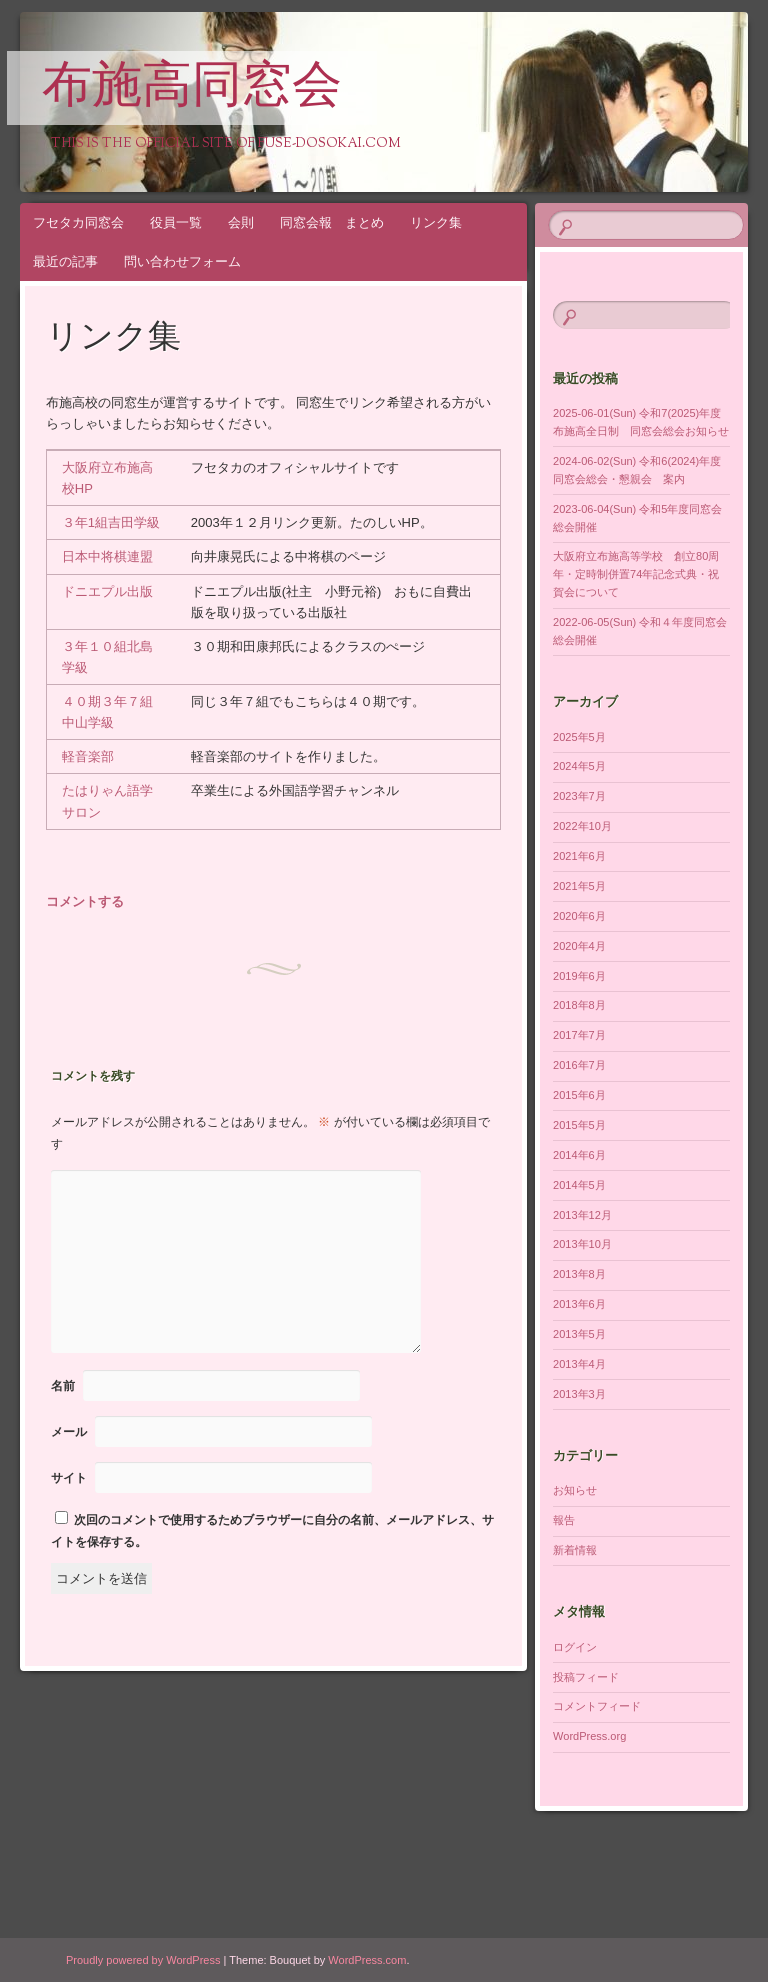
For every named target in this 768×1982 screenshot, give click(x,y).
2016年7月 (579, 1065)
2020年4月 (579, 946)
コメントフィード (597, 1706)
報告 (564, 1520)
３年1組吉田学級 (111, 522)
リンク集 (436, 222)
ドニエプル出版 (107, 591)
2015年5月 (579, 1125)
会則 (241, 222)
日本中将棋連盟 (107, 556)
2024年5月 (579, 766)
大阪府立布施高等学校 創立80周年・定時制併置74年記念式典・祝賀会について (636, 574)
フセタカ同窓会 (78, 222)
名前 (63, 1386)
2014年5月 (579, 1185)
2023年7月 (579, 796)
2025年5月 (579, 737)
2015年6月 (579, 1095)
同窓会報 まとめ (332, 222)
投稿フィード (586, 1677)
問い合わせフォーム (182, 261)
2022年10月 (582, 826)
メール (69, 1432)
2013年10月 (582, 1244)
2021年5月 (579, 886)
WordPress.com (367, 1960)
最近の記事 (65, 261)
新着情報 (575, 1550)
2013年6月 (579, 1304)
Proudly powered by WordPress (143, 1960)
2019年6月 (579, 976)
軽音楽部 (88, 756)
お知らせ (575, 1490)
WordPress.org (589, 1736)
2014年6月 (579, 1155)
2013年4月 (579, 1364)
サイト (69, 1478)
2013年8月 (579, 1274)
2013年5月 (579, 1334)
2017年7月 (579, 1035)
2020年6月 (579, 916)
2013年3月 (579, 1394)
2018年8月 (579, 1005)
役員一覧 (176, 222)
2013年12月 (582, 1215)
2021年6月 (579, 856)
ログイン (575, 1647)
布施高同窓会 (192, 89)
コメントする (85, 901)
